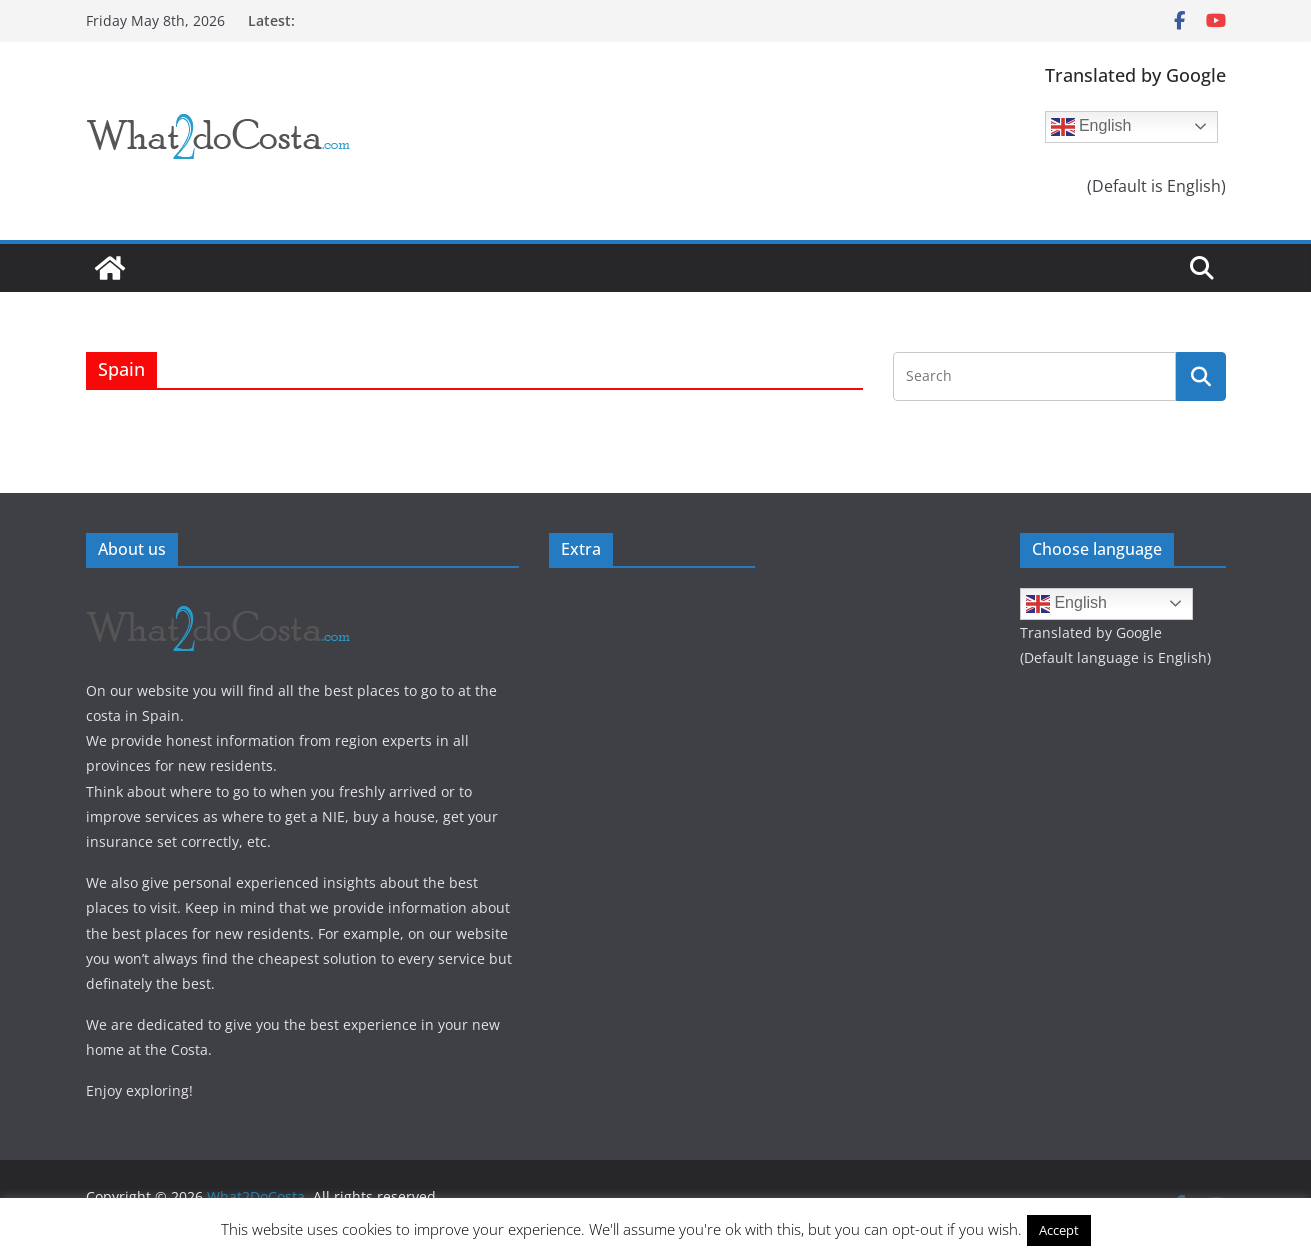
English (1091, 127)
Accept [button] (1059, 1230)
